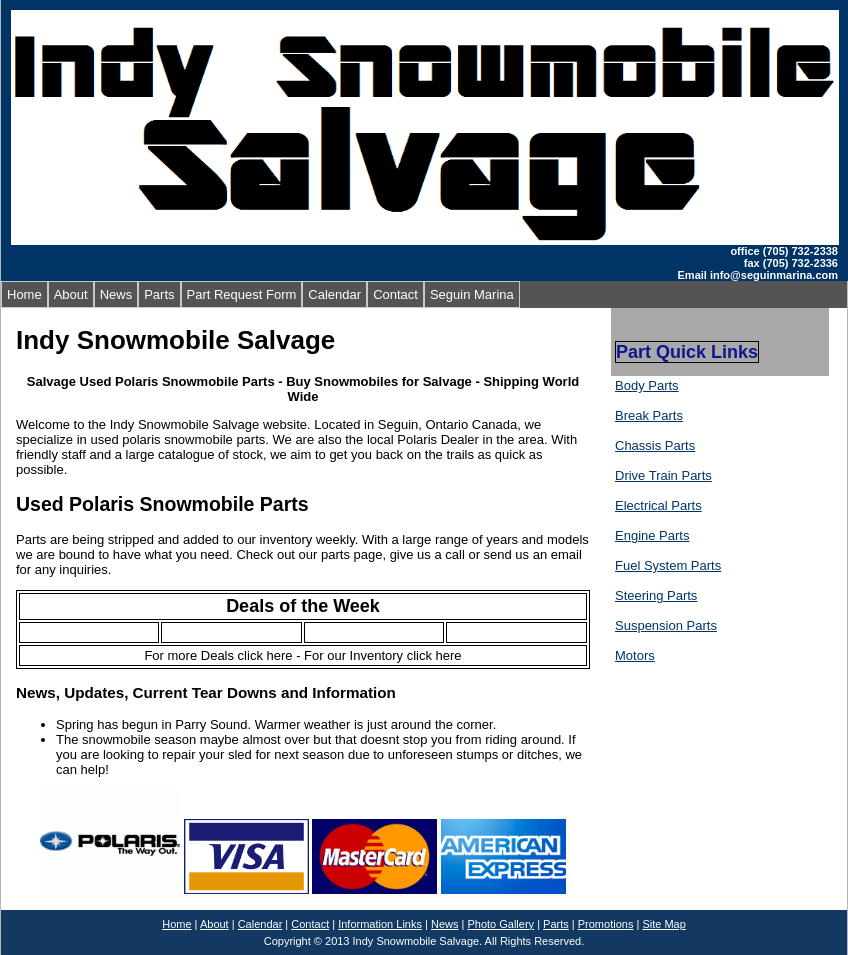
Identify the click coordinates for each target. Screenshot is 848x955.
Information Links (380, 924)
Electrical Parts (658, 505)
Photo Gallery (500, 924)
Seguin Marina (472, 294)
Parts (159, 294)
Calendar (334, 294)
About (71, 294)
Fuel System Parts (668, 565)
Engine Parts (652, 535)
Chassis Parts (655, 445)
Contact (395, 294)
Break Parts (649, 415)
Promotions (606, 924)
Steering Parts (656, 595)
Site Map (663, 924)
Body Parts (647, 385)
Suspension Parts (666, 625)
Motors (635, 655)
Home (24, 294)
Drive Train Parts (663, 475)
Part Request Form (242, 294)
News (116, 294)
